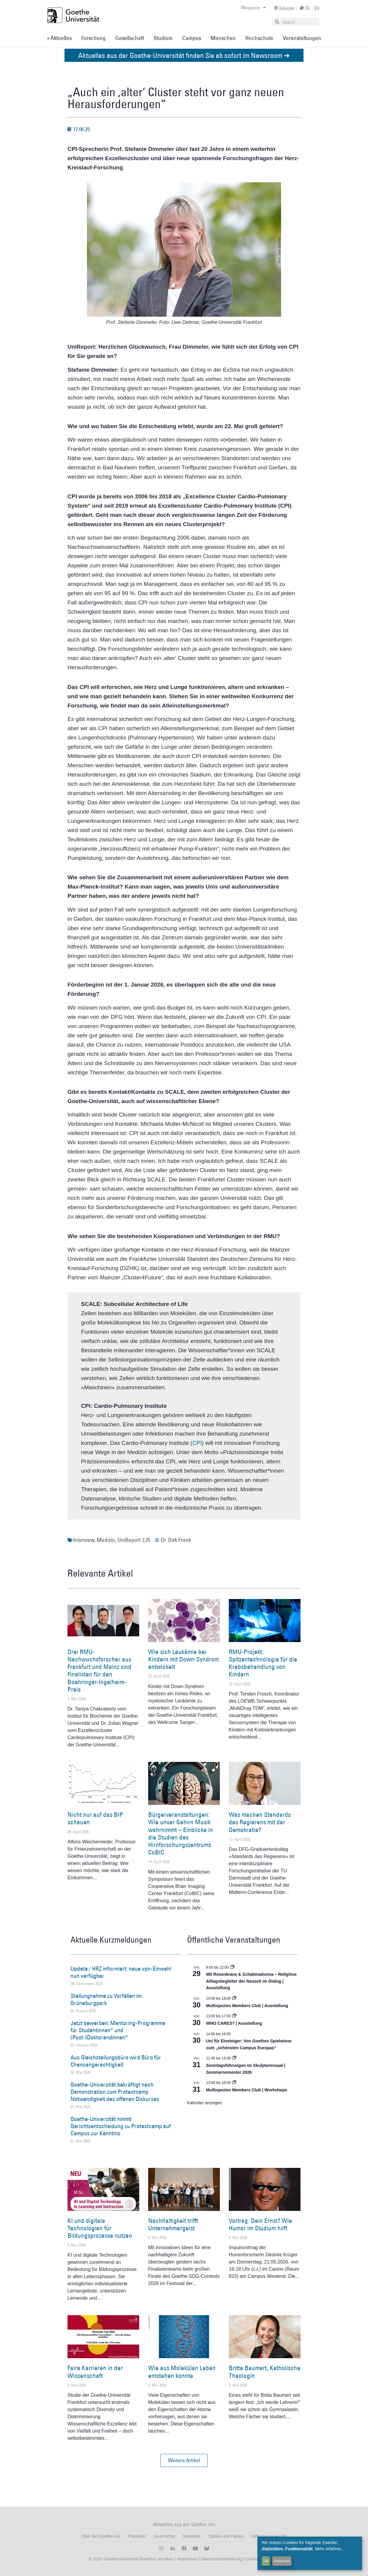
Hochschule (259, 38)
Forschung (93, 38)
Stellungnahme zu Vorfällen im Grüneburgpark (106, 1999)
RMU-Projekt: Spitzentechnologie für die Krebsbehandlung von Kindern (263, 1663)
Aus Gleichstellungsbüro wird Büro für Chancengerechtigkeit (115, 2060)
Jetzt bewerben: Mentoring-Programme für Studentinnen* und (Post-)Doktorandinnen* (117, 2030)
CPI (197, 1443)
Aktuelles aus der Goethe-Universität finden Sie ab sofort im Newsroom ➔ (184, 55)
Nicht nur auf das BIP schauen (95, 1818)
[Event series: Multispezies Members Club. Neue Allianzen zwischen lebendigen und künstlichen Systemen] (234, 1998)
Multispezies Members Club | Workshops (246, 2090)
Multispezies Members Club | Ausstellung (247, 2005)
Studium (163, 38)
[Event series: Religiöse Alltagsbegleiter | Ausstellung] (232, 1967)
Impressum (186, 2559)
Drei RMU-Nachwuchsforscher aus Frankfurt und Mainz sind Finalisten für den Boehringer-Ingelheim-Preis (99, 1670)
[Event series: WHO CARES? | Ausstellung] (234, 2016)
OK (266, 2560)
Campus (191, 38)
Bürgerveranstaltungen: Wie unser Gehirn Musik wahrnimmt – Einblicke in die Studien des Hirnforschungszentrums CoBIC (180, 1833)
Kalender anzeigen (204, 2102)
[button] (184, 2460)
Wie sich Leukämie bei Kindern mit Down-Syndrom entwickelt (183, 1659)
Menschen (223, 38)
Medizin (106, 1539)
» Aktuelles (59, 38)
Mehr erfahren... (330, 2548)
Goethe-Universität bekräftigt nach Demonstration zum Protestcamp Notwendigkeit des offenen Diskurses (114, 2092)
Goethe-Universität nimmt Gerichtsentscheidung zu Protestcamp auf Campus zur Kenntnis (120, 2126)
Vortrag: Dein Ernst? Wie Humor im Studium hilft (260, 2224)
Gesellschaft (129, 38)
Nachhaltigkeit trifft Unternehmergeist (173, 2224)
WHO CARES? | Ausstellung (234, 2023)
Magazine (253, 7)
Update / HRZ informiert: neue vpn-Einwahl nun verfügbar (120, 1972)
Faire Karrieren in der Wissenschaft (95, 2371)
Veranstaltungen (302, 38)
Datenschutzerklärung (221, 2559)
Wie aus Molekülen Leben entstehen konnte (182, 2371)
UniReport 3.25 (133, 1539)
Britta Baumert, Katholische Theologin (264, 2371)
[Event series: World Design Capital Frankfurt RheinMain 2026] (234, 2083)
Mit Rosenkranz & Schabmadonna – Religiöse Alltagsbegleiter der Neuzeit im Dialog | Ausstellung (251, 1981)
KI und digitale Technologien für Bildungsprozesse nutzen (100, 2228)
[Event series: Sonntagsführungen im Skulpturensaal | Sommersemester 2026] (234, 2058)
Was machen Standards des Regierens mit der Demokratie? (260, 1822)
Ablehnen (282, 2560)
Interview (83, 1539)
